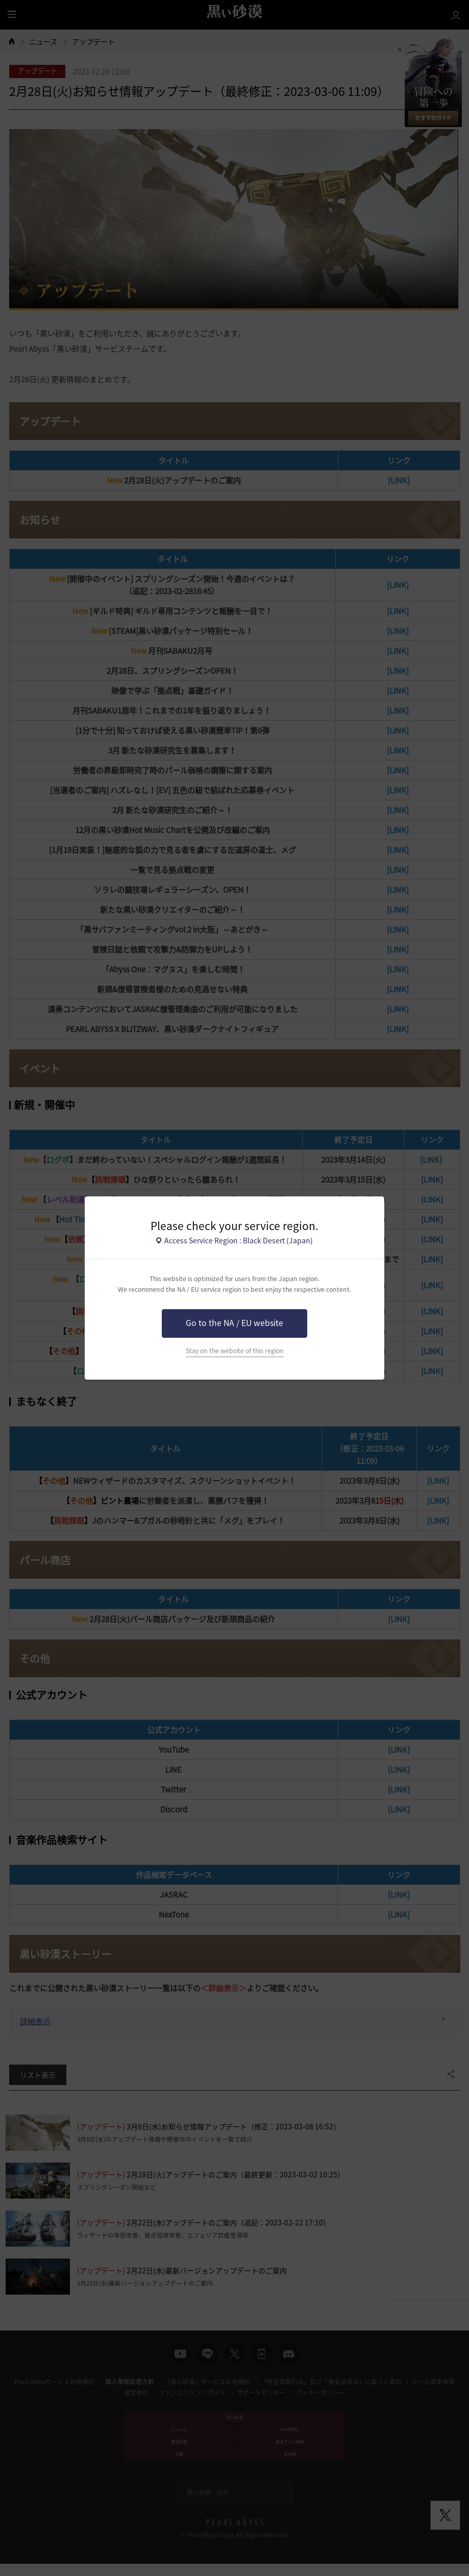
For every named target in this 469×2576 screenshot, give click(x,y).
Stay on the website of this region (235, 1350)
